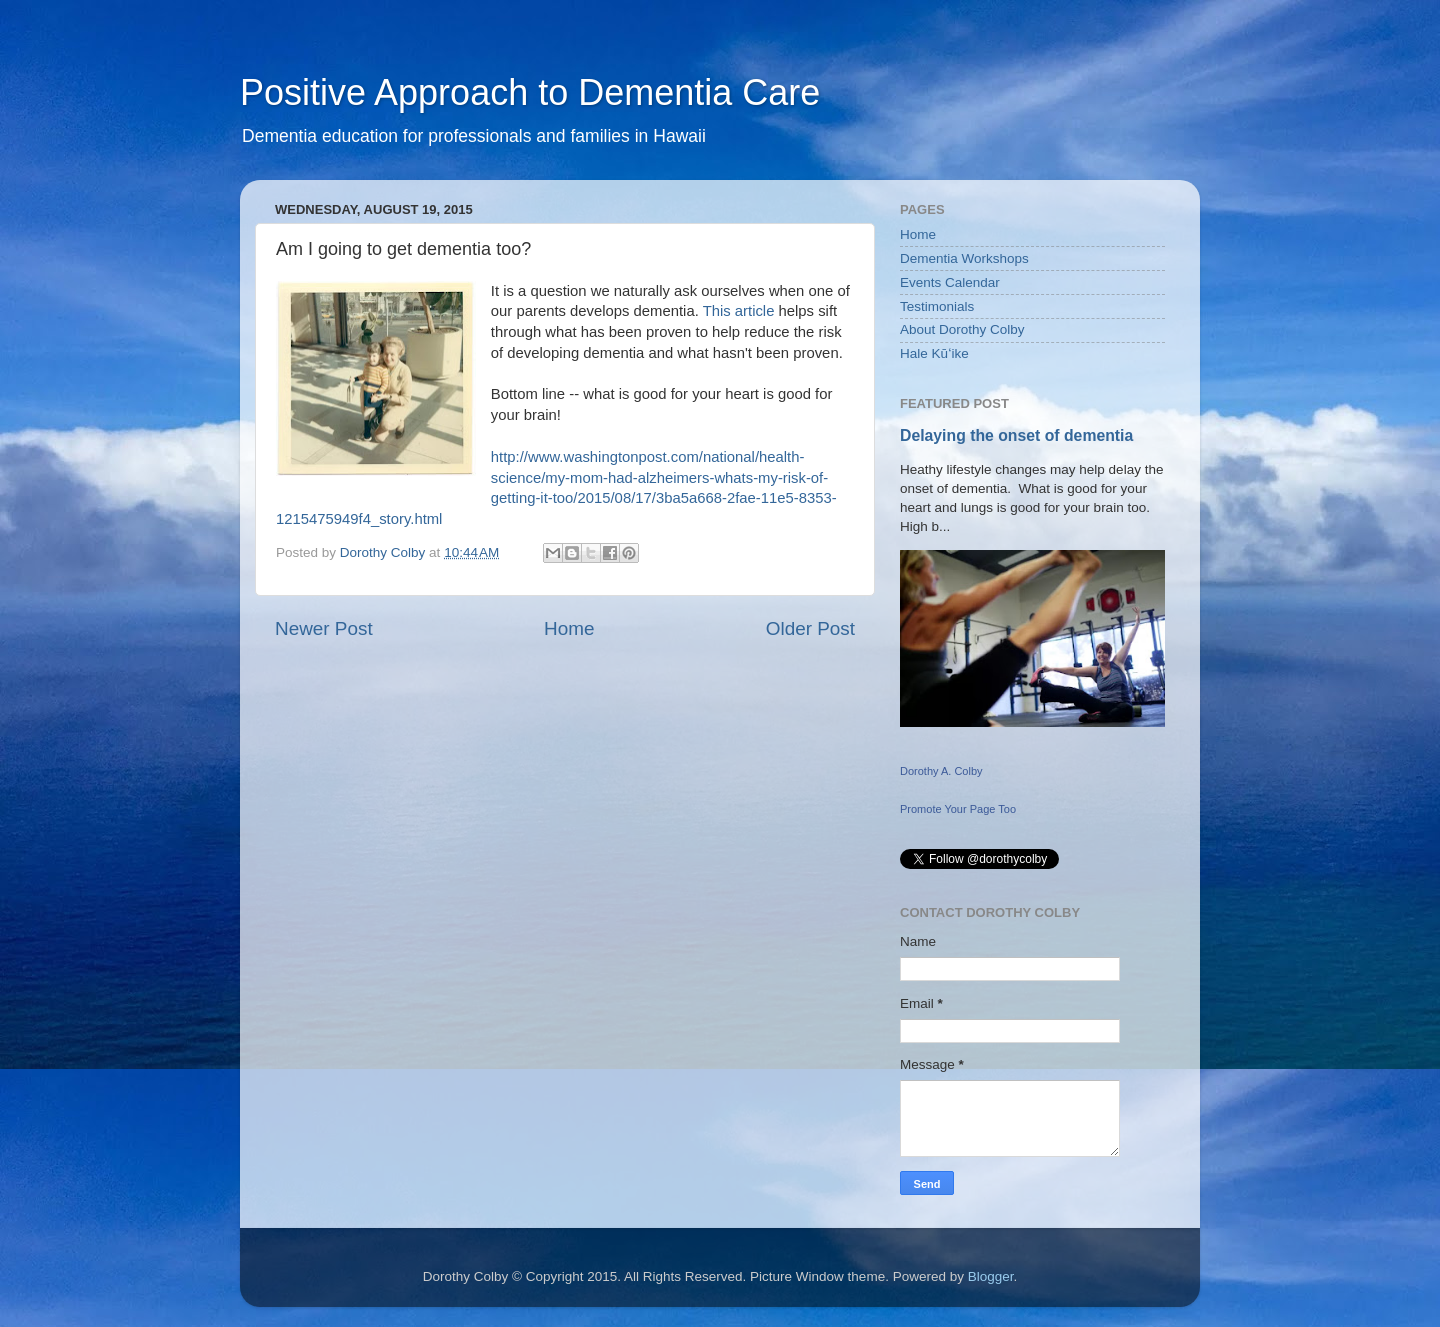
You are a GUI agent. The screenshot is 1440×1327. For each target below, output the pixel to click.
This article (739, 311)
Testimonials (937, 306)
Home (569, 628)
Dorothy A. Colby (941, 771)
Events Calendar (950, 282)
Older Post (810, 628)
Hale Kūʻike (934, 353)
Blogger (991, 1276)
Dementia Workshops (964, 258)
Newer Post (324, 628)
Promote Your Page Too (958, 809)
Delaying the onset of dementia (1016, 435)
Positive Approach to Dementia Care (530, 92)
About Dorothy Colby (962, 329)
